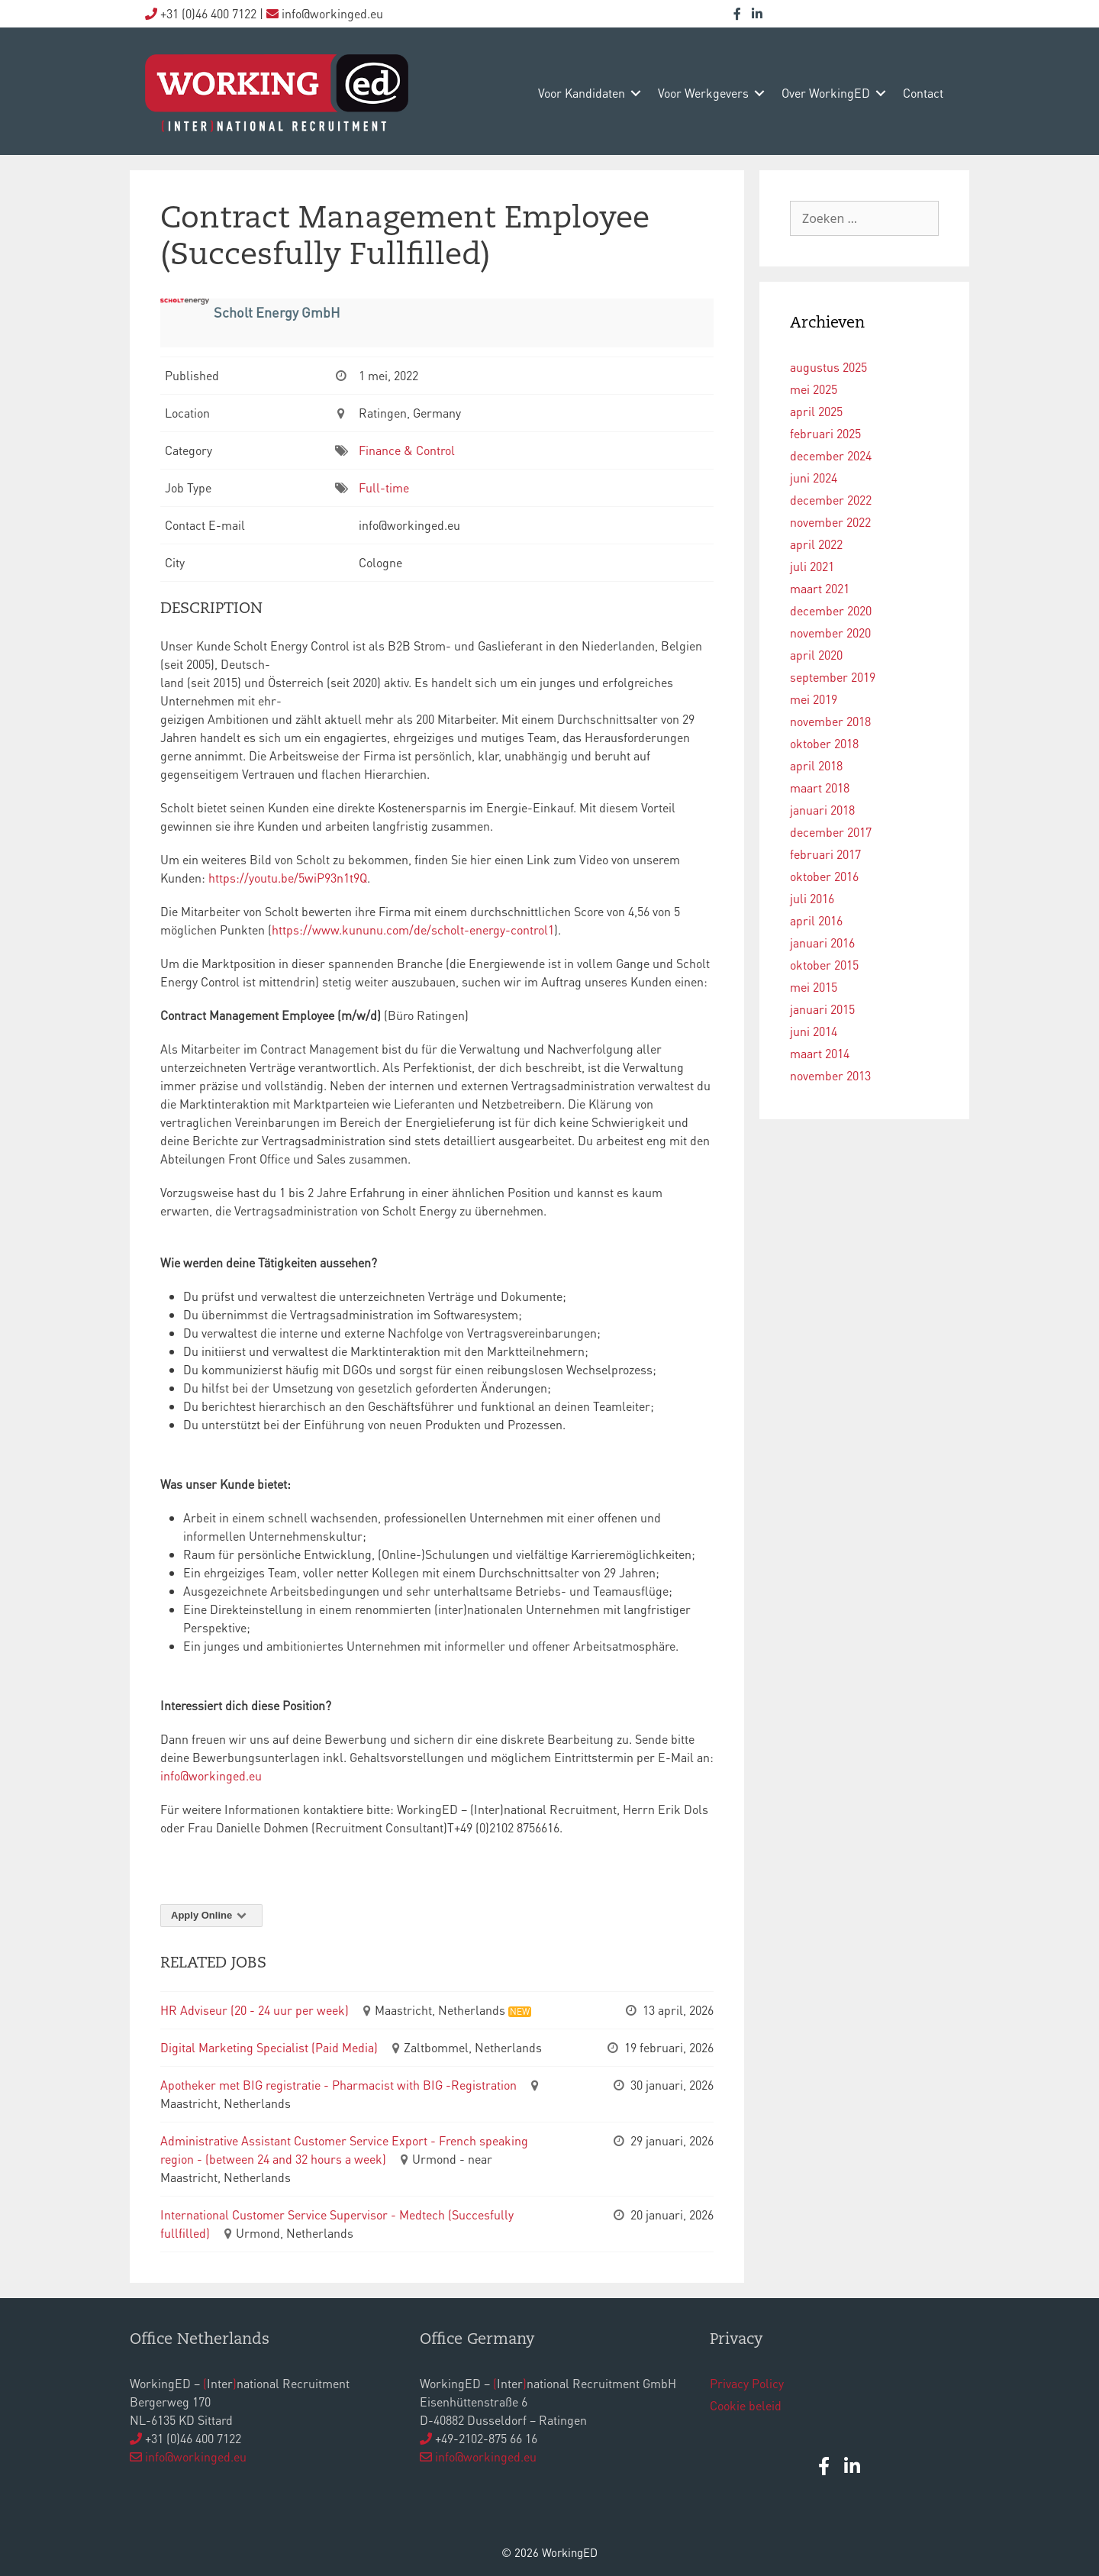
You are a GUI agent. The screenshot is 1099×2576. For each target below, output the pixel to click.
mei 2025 (813, 389)
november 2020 (830, 633)
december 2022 (831, 500)
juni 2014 (813, 1031)
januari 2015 (822, 1009)
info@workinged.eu (211, 1775)
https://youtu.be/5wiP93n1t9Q (287, 878)
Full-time (384, 487)
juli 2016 (812, 898)
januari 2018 (822, 810)
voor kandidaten (581, 93)
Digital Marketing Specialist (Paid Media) (269, 2047)
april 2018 (816, 765)
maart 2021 (819, 588)
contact (923, 93)
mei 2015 (813, 987)
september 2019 (832, 677)
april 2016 (816, 920)
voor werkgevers (703, 93)
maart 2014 (819, 1053)
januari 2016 (822, 943)
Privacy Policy (747, 2383)
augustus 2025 (828, 367)
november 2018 (830, 721)
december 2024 (831, 455)
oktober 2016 (824, 876)
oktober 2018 (824, 743)
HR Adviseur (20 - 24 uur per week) (254, 2010)
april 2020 (816, 655)
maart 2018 (819, 788)
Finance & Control (407, 450)
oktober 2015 (824, 965)
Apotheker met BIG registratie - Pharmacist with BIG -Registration (338, 2085)
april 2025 (816, 411)
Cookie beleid (746, 2405)
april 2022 (816, 544)
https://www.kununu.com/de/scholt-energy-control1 (413, 930)
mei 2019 (813, 699)
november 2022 (830, 522)
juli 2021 (812, 566)
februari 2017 (825, 854)
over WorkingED (826, 93)
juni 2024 (813, 478)
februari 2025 (825, 433)
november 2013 (830, 1075)
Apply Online (211, 1915)
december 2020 (831, 610)
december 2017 (831, 832)
